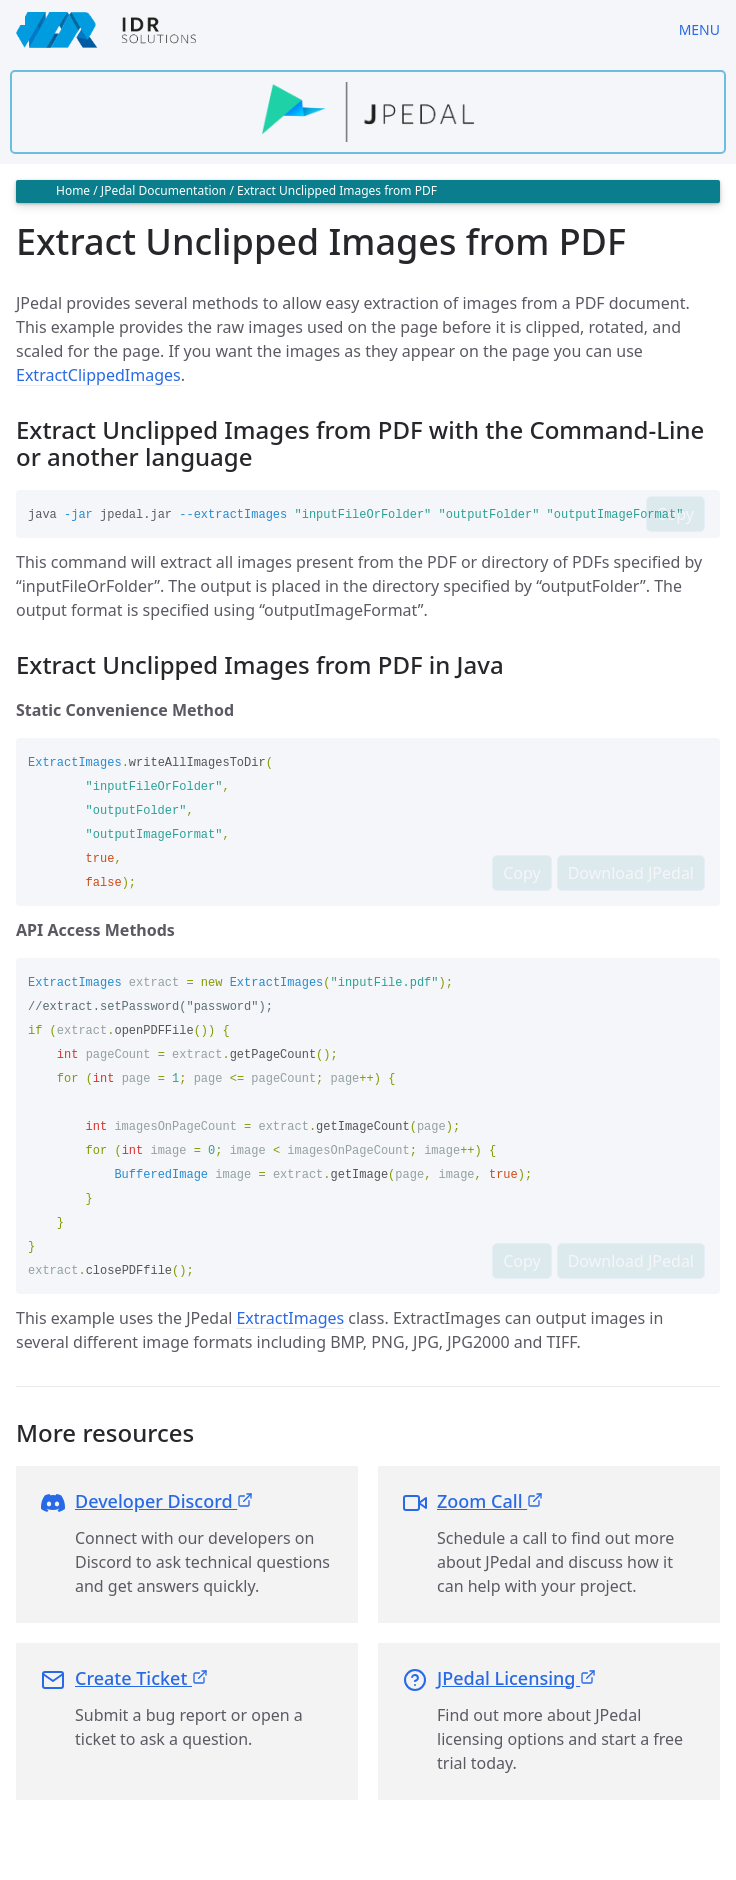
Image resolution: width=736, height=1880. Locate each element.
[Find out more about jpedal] (368, 112)
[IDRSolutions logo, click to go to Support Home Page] (331, 30)
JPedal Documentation (163, 190)
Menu (699, 29)
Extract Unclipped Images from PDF (337, 190)
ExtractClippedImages (98, 375)
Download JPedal (631, 873)
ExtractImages (290, 1318)
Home (73, 190)
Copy (675, 514)
